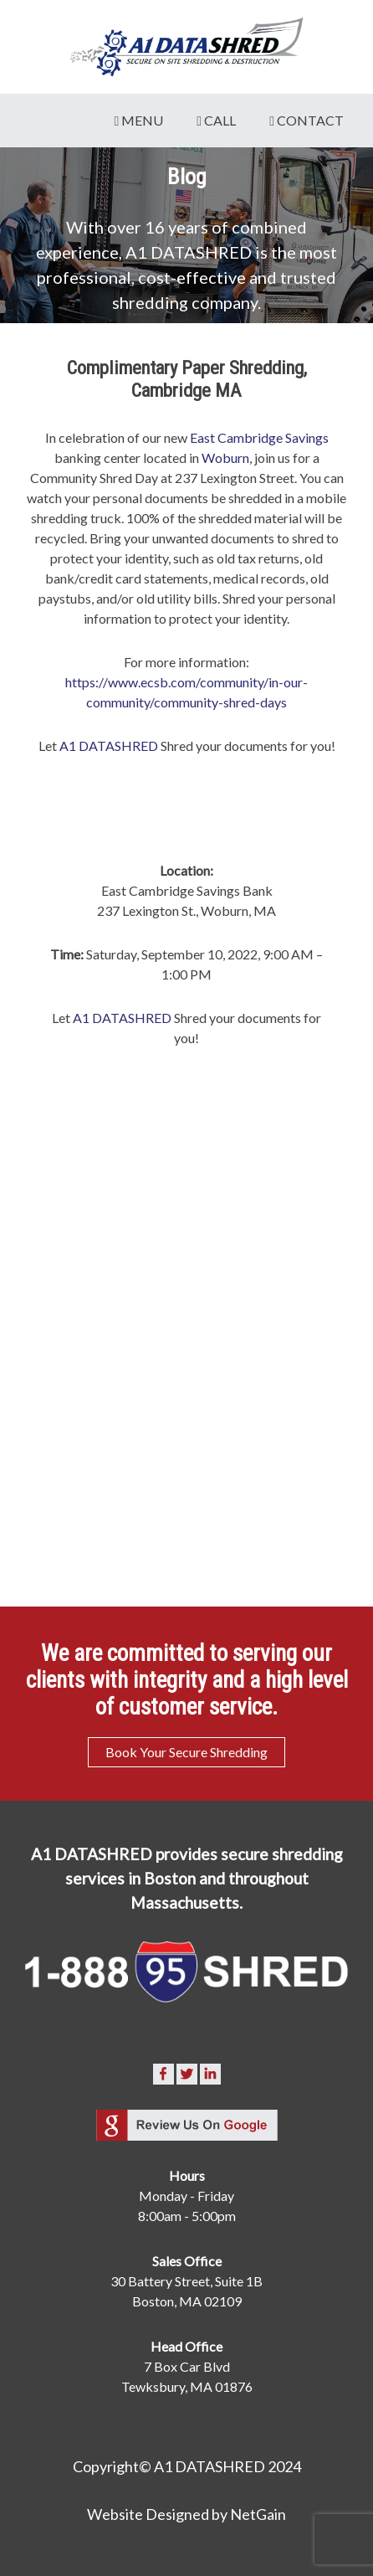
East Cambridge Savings (259, 437)
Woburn (225, 457)
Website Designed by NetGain (186, 2514)
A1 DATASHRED (108, 745)
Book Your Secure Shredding (186, 1752)
